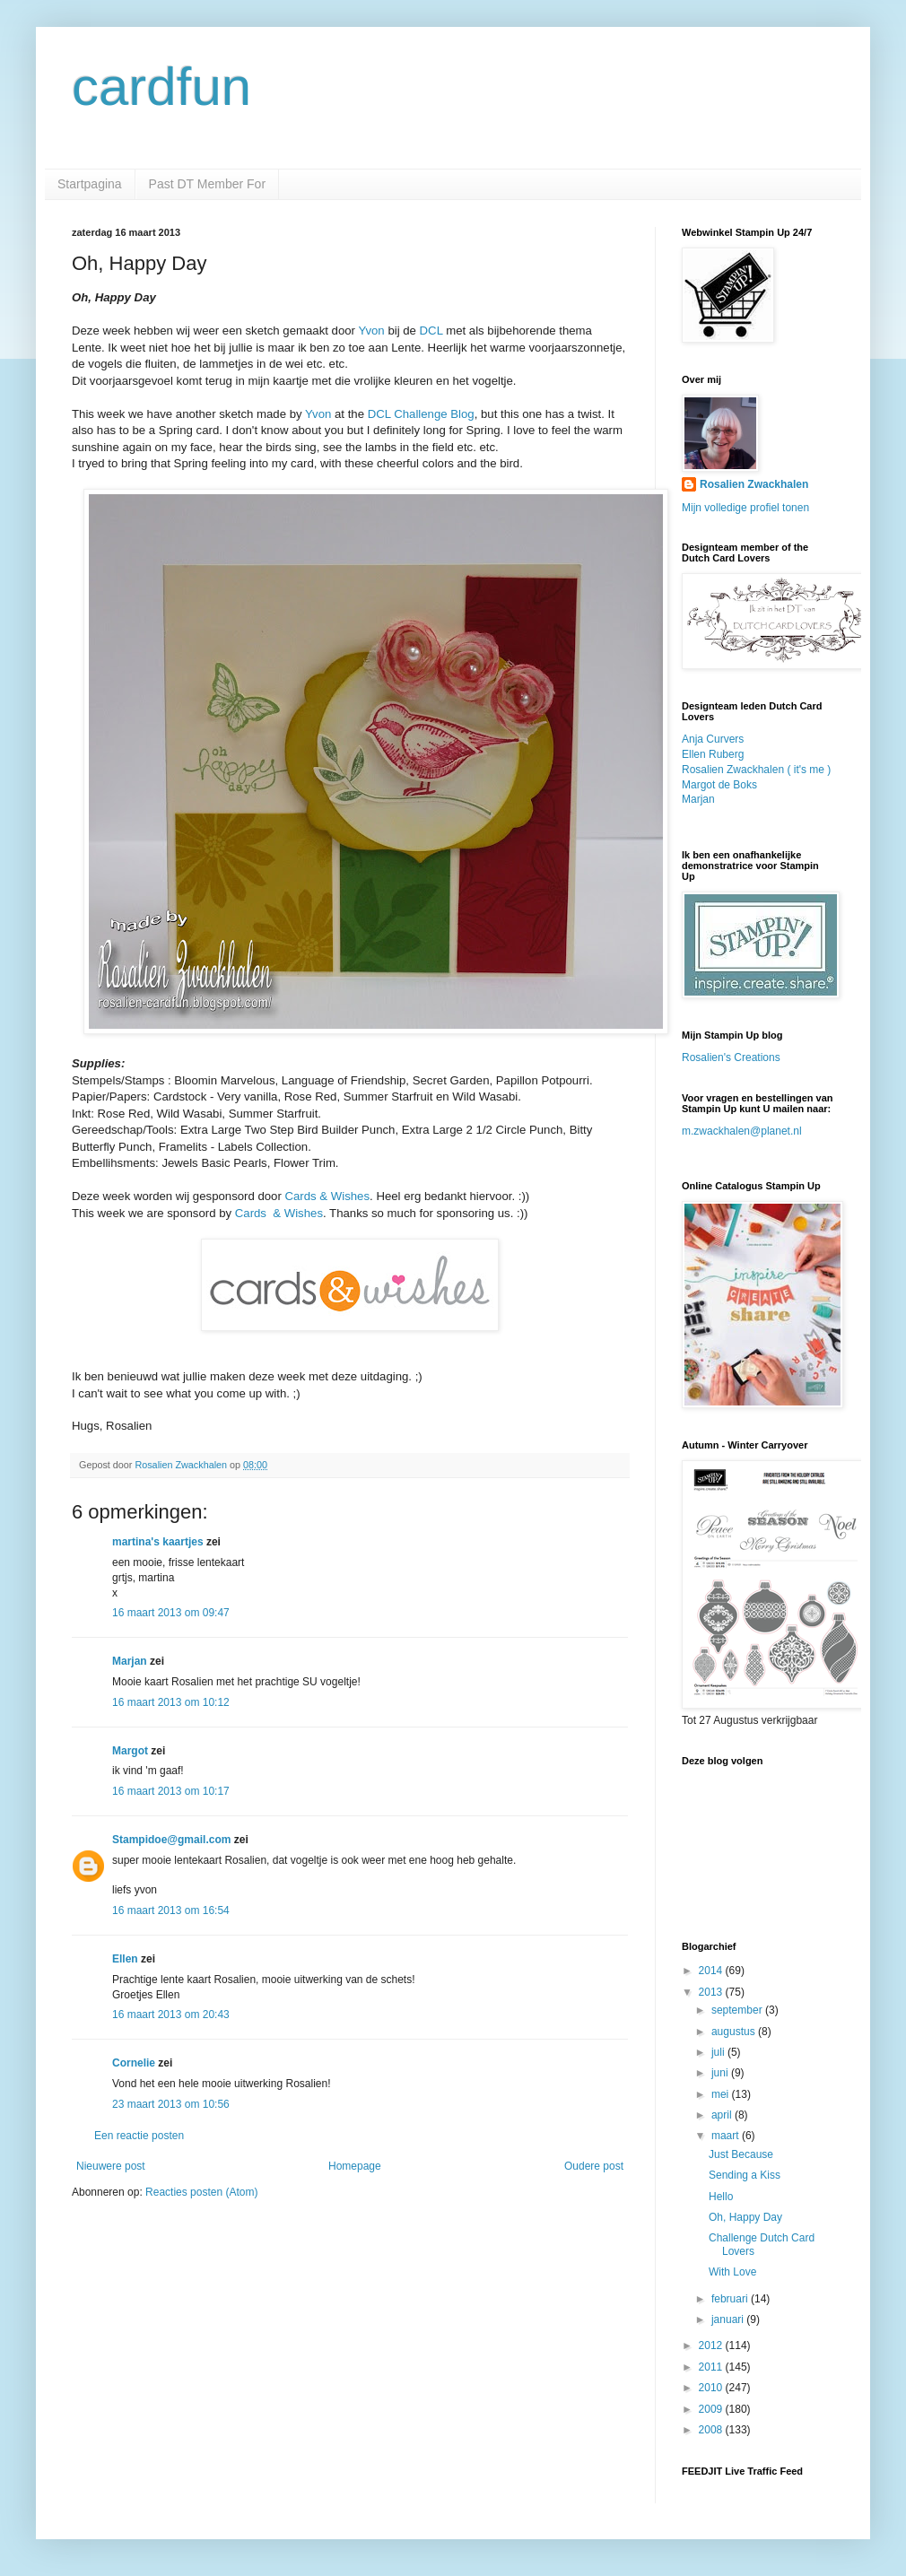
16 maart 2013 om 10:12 (171, 1702)
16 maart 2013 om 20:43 (171, 2014)
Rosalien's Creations (731, 1057)
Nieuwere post (110, 2166)
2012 (712, 2345)
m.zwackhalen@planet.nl (742, 1131)
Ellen (125, 1959)
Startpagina (89, 184)
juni (721, 2073)
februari (731, 2299)
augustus (734, 2031)
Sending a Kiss (744, 2175)
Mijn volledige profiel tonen (745, 507)
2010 (712, 2387)
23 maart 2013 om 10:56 (171, 2104)
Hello (721, 2196)
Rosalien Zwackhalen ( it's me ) (756, 769)
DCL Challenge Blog (421, 414)
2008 (712, 2430)
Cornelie (133, 2063)
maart (726, 2135)
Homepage (354, 2166)
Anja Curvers (713, 739)
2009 (712, 2409)
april (723, 2115)
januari (728, 2319)
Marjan (131, 1661)
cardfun (161, 87)
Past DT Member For (207, 184)
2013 (712, 1992)
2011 (712, 2367)
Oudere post (593, 2166)
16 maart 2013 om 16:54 (171, 1910)
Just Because (741, 2154)
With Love (732, 2272)
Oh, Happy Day (745, 2217)
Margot (130, 1751)
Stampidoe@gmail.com (171, 1839)
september (738, 2010)
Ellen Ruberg (713, 754)
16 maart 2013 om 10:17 (171, 1791)
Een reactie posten (139, 2135)
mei (721, 2094)
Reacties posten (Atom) (201, 2192)
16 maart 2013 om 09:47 (171, 1612)
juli (719, 2052)
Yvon (371, 330)
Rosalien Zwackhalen (754, 484)
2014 (712, 1970)
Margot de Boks (719, 785)
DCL (431, 330)
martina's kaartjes (158, 1542)
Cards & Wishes (327, 1196)
